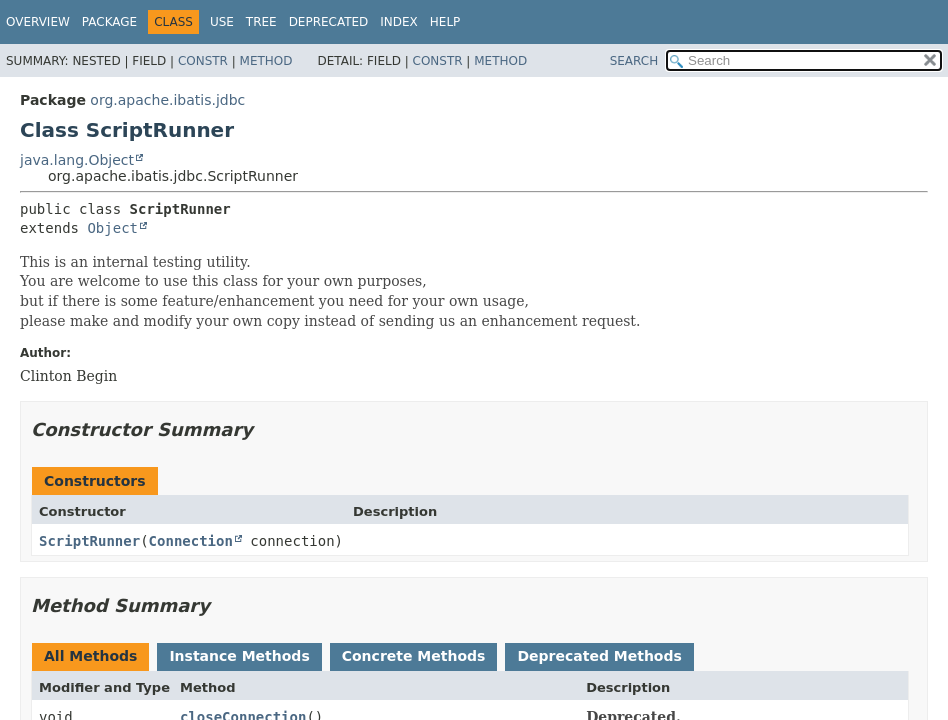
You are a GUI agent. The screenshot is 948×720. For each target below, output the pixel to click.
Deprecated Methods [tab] (599, 656)
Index (399, 22)
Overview (38, 22)
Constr (203, 61)
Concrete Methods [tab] (414, 656)
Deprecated (329, 22)
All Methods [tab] (90, 656)
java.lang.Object (77, 160)
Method (266, 61)
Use (222, 22)
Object (112, 228)
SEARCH (634, 61)
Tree (261, 22)
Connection (191, 541)
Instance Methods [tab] (239, 656)
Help (445, 22)
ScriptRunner (89, 541)
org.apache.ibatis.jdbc (167, 100)
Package (109, 22)
